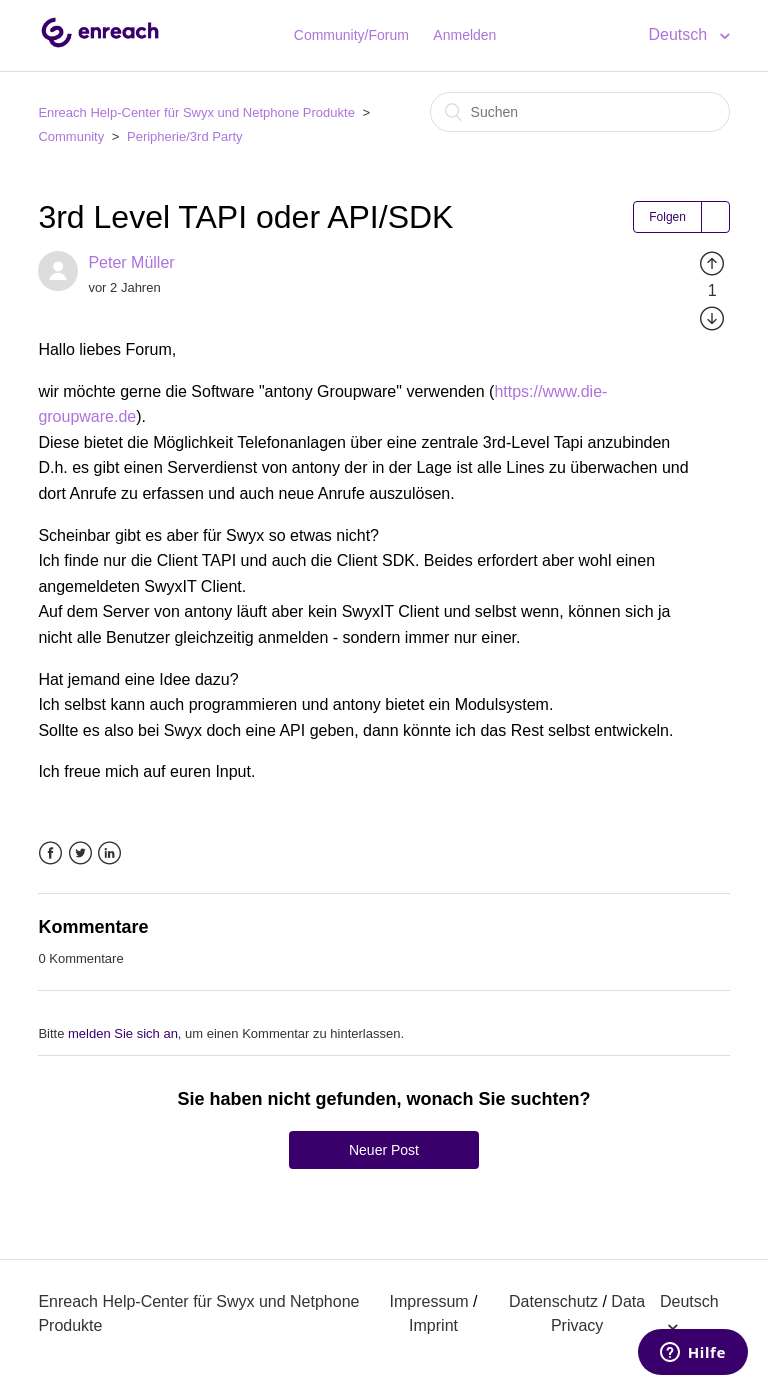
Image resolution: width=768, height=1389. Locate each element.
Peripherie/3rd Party (185, 136)
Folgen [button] (667, 217)
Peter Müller (131, 262)
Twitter (80, 853)
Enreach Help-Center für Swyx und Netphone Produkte (196, 112)
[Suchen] (580, 112)
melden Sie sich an (123, 1033)
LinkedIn (109, 853)
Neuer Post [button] (384, 1150)
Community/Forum (351, 35)
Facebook (50, 853)
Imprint (433, 1325)
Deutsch (679, 34)
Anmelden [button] (464, 35)
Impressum (429, 1301)
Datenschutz (553, 1301)
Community (71, 136)
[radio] (712, 262)
